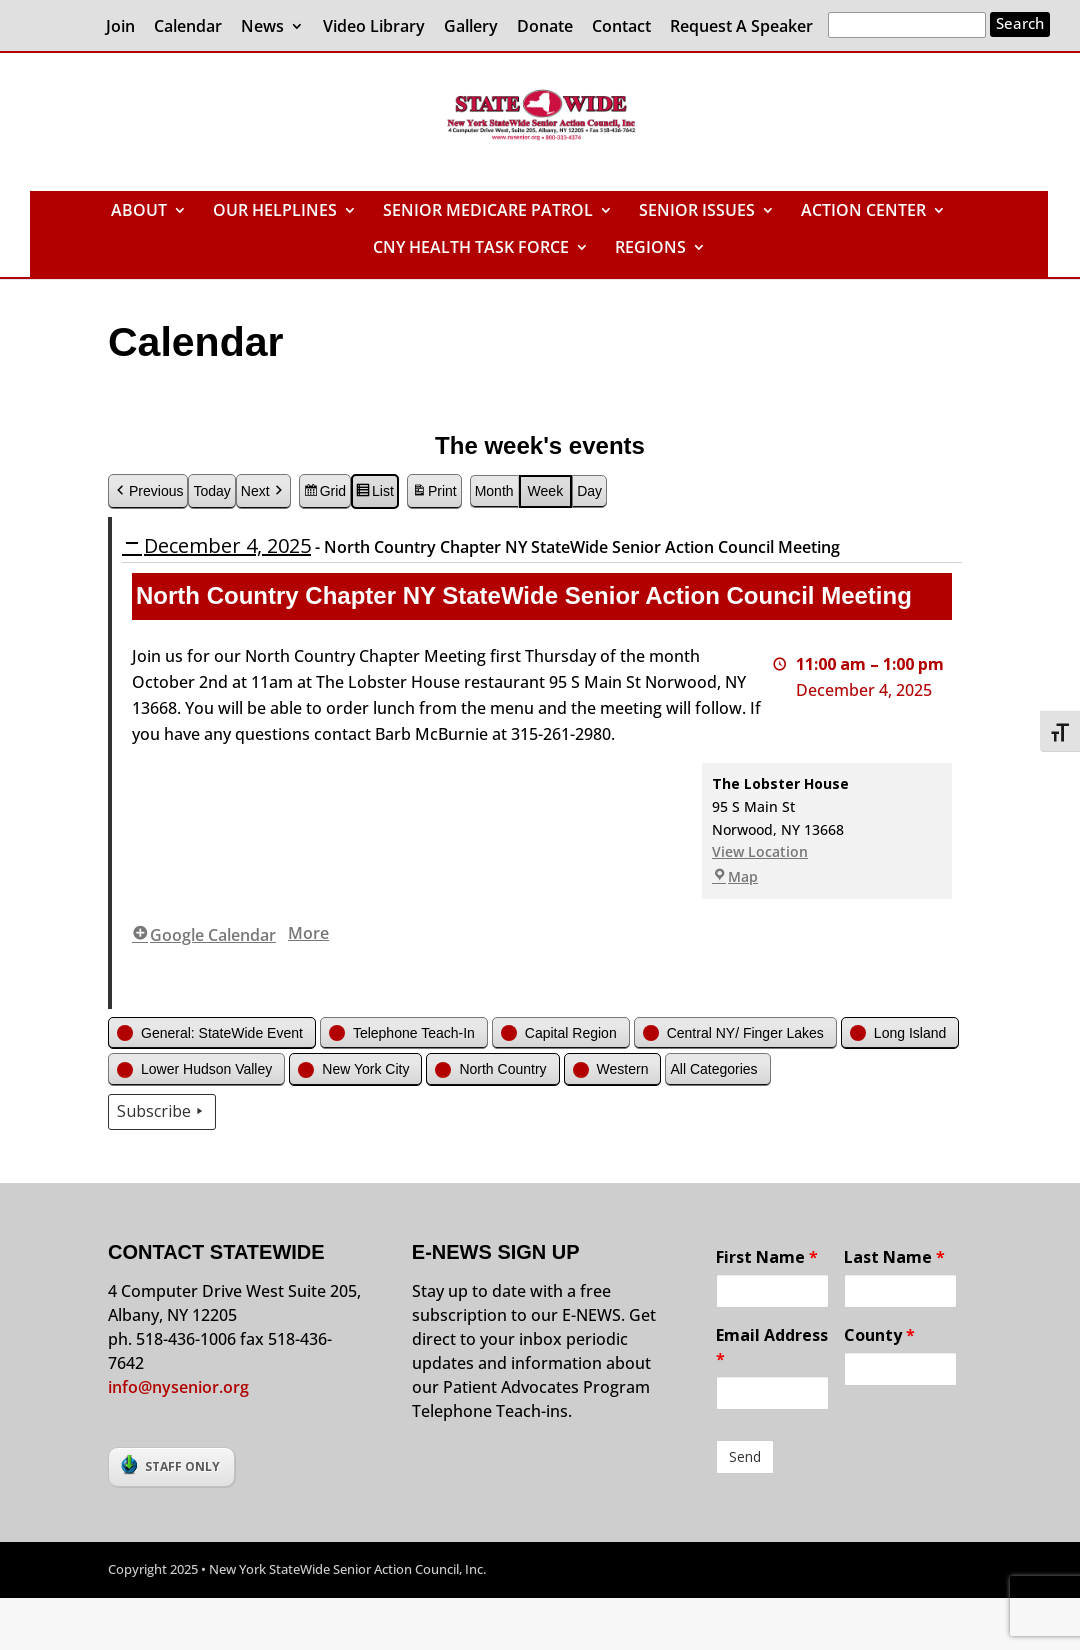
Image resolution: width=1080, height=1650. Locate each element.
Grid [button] (324, 494)
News (262, 27)
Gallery (471, 27)
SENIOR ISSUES (697, 212)
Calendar (188, 27)
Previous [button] (148, 491)
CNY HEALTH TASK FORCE (471, 249)
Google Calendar (204, 935)
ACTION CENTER (863, 212)
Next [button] (263, 491)
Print (434, 494)
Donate (545, 27)
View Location (760, 852)
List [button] (374, 494)
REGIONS (650, 249)
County (879, 1335)
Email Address (772, 1347)
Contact (621, 27)
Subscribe (162, 1112)
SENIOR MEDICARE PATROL (488, 212)
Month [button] (494, 491)
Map (735, 877)
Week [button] (546, 491)
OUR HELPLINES (275, 212)
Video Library (374, 27)
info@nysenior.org (178, 1387)
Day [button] (589, 491)
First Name (767, 1257)
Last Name (894, 1257)
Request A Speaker (741, 27)
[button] (212, 1033)
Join (120, 27)
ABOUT (139, 212)
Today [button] (211, 491)
